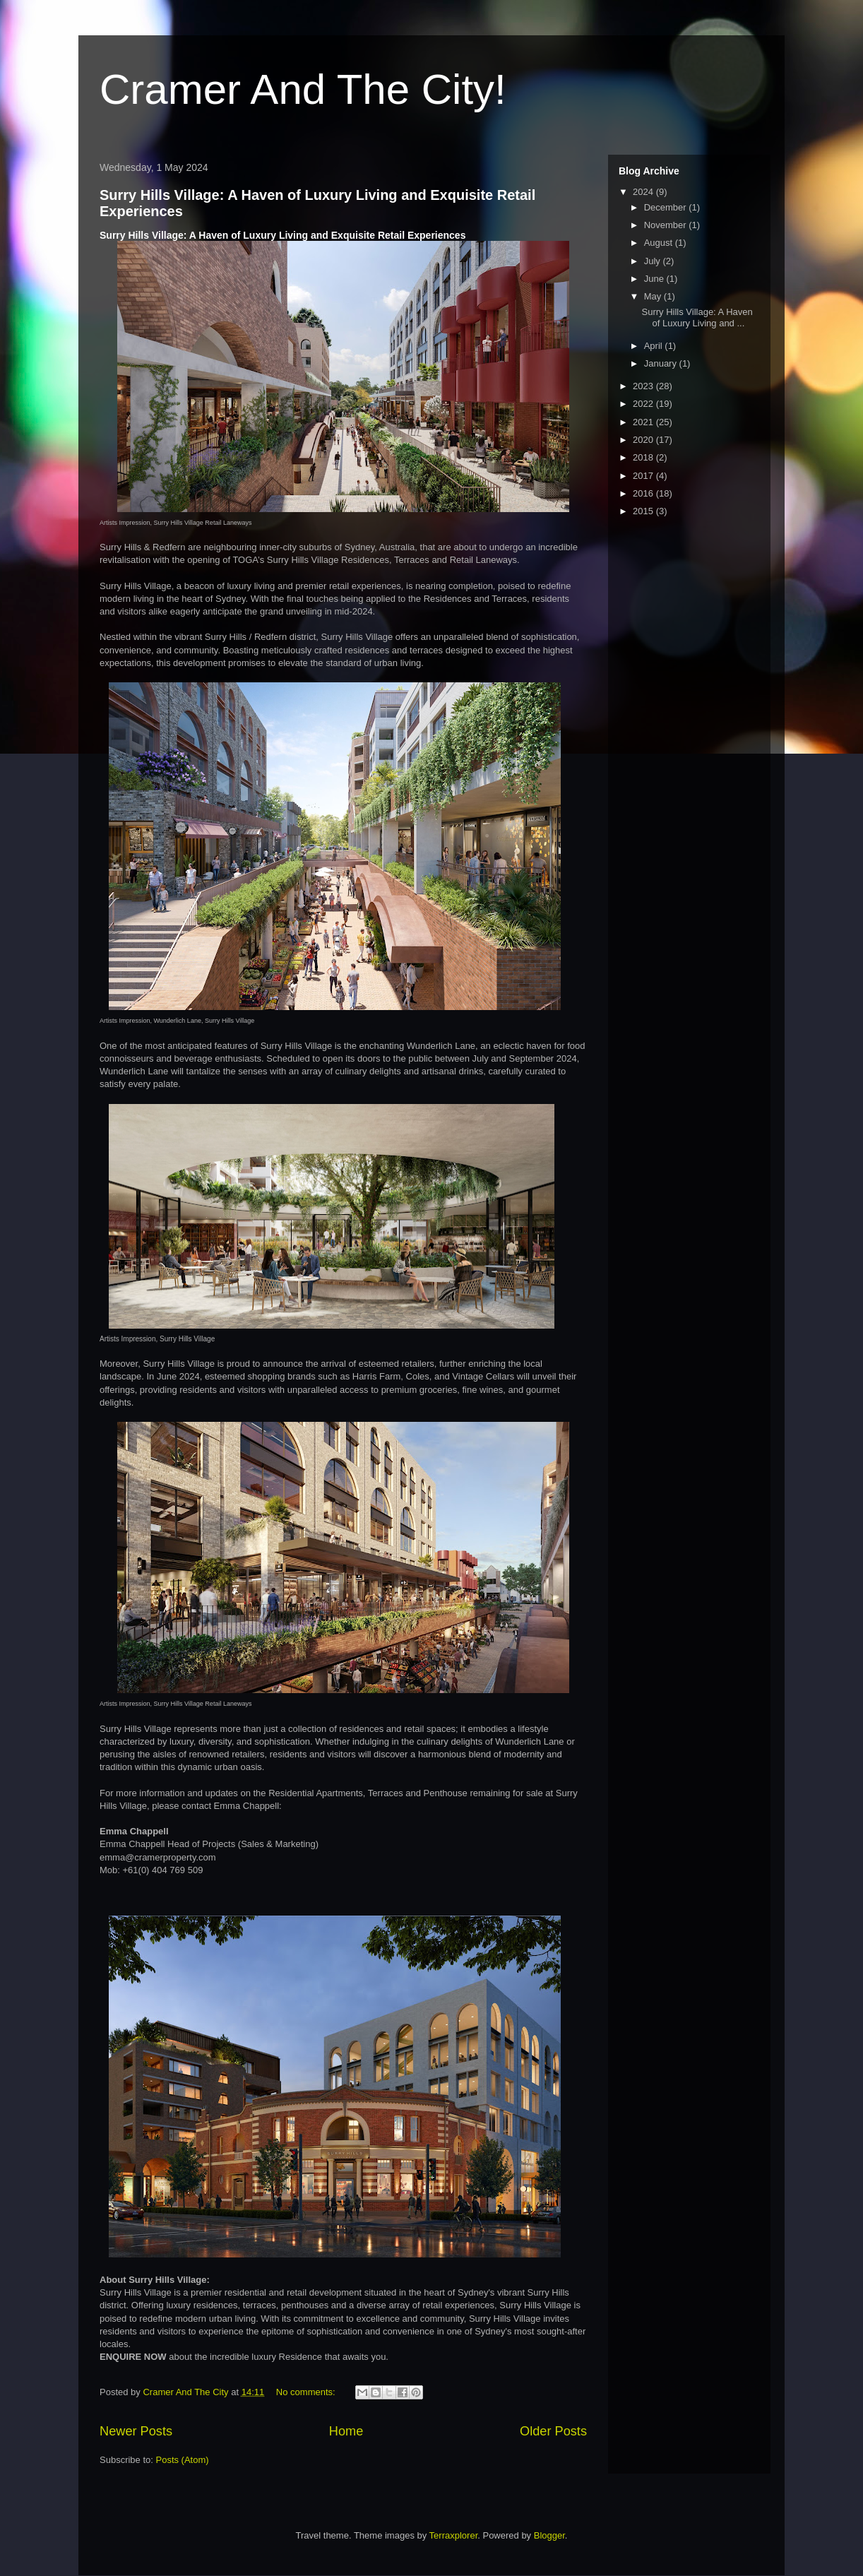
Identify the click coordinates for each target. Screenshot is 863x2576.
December (666, 207)
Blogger (549, 2535)
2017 (644, 475)
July (653, 261)
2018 (644, 457)
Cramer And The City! (303, 89)
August (659, 242)
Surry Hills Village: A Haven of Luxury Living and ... (696, 317)
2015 (644, 511)
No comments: (307, 2392)
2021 (644, 422)
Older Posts (553, 2431)
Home (346, 2431)
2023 (644, 386)
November (666, 225)
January (661, 363)
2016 (644, 493)
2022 (644, 403)
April (654, 345)
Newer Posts (136, 2431)
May (654, 296)
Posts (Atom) (182, 2460)
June (655, 278)
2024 (644, 191)
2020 (644, 439)
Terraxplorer (453, 2535)
